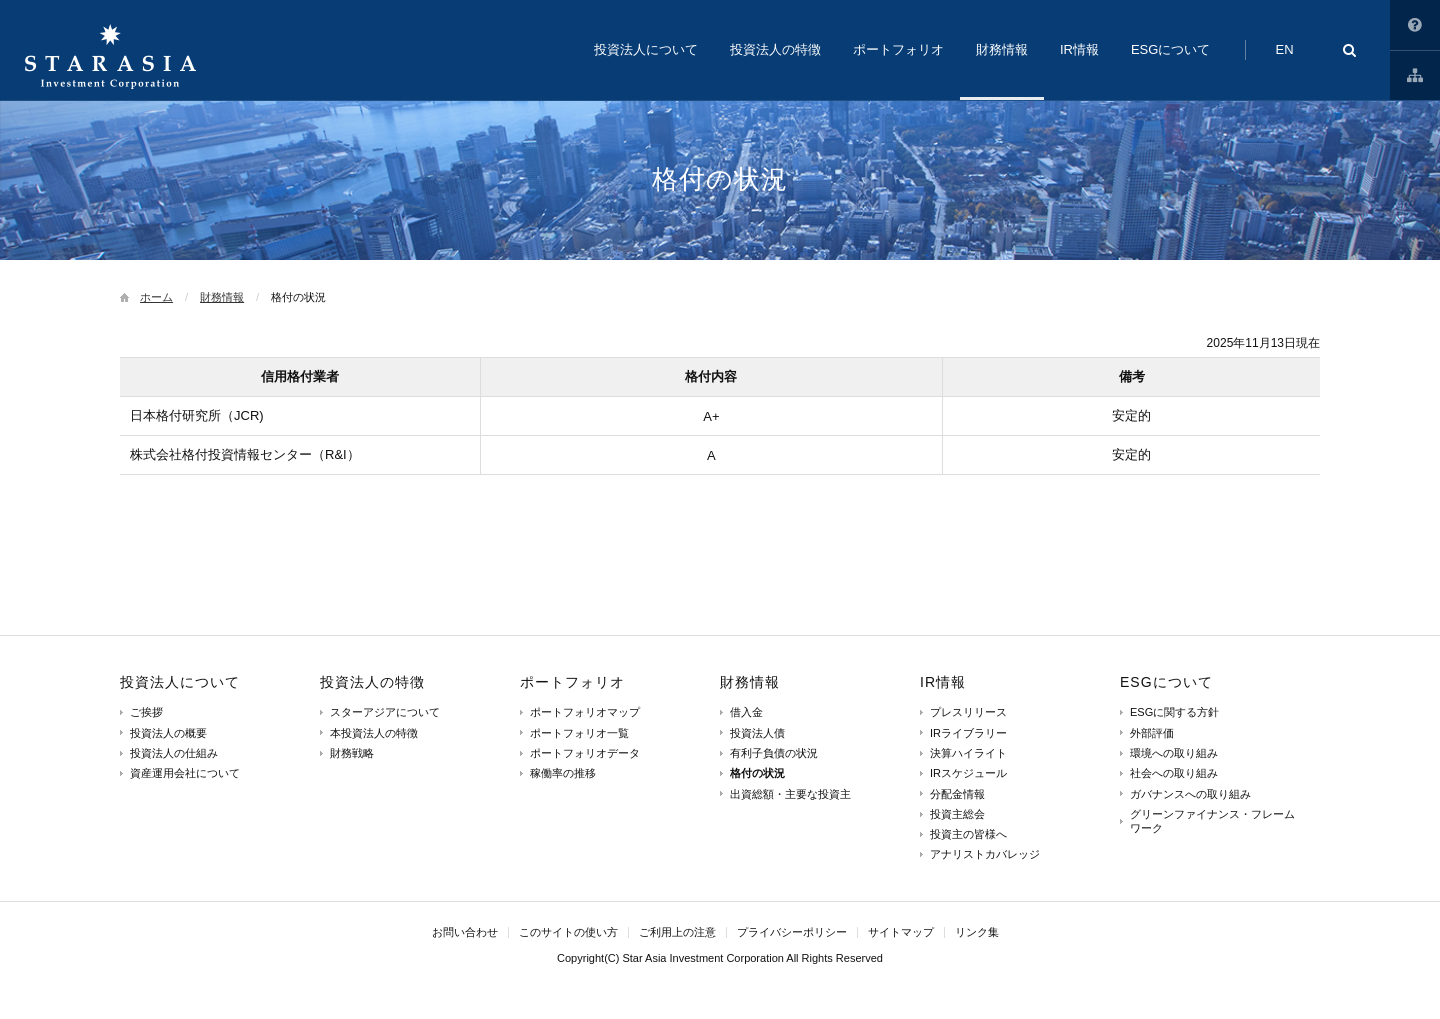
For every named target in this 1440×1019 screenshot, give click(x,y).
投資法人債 (757, 733)
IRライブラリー (968, 733)
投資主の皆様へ (968, 834)
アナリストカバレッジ (985, 854)
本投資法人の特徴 (374, 733)
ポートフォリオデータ (585, 753)
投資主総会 (957, 814)
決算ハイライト (968, 753)
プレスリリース (968, 712)
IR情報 (943, 682)
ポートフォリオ (572, 682)
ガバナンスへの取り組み (1190, 794)
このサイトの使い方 (1415, 25)
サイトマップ (1415, 75)
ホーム (156, 297)
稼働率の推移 (563, 773)
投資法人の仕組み (174, 753)
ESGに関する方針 (1174, 712)
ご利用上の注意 (677, 932)
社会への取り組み (1174, 773)
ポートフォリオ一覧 (579, 733)
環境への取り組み (1174, 753)
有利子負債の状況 (774, 753)
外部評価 (1152, 733)
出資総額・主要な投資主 (790, 794)
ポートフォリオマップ (585, 712)
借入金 (746, 712)
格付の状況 (757, 773)
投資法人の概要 (168, 733)
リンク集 (977, 932)
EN (1284, 49)
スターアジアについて (385, 712)
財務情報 (222, 297)
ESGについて (1166, 682)
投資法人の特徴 (372, 682)
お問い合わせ (465, 932)
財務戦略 (352, 753)
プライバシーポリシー (792, 932)
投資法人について (180, 682)
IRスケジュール (968, 773)
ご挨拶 (146, 712)
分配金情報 (957, 794)
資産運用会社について (185, 773)
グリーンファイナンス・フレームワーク (1212, 821)
